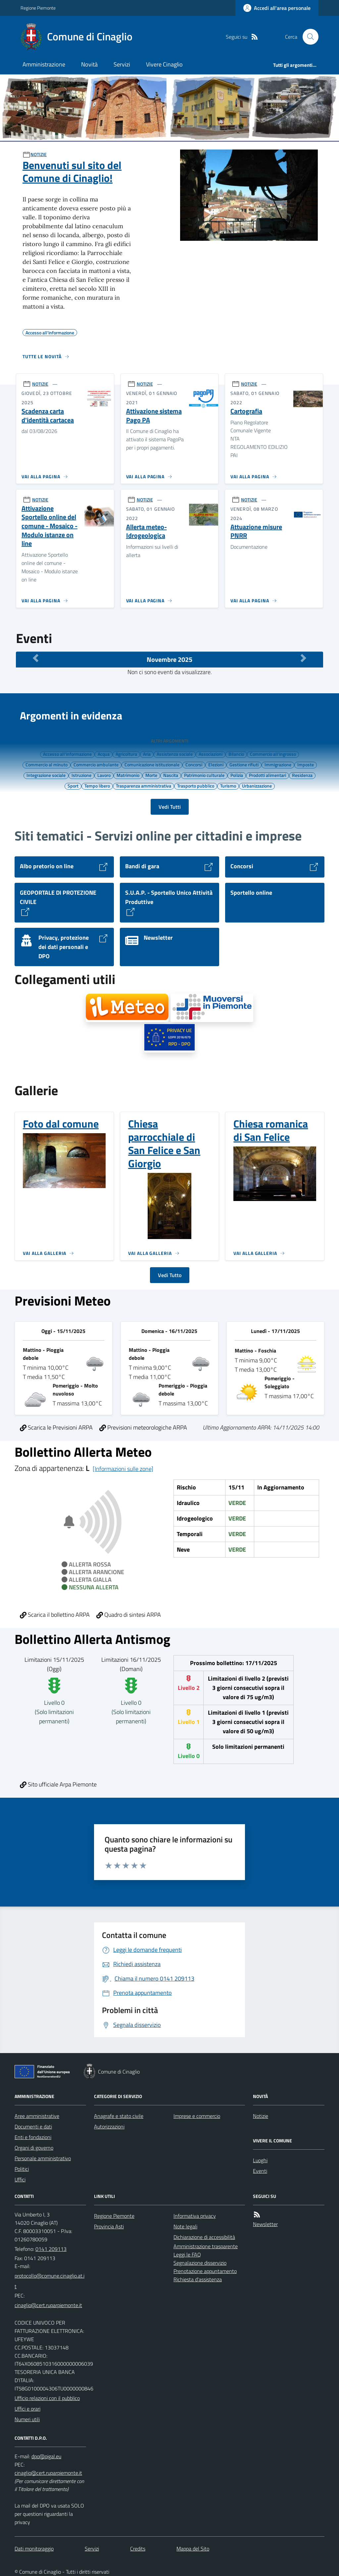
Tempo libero (97, 785)
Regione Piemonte (38, 7)
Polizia (236, 775)
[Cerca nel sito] (307, 37)
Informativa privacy (194, 2216)
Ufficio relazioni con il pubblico (47, 2398)
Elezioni (215, 764)
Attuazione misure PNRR (256, 531)
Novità (89, 64)
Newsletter (265, 2224)
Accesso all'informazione (67, 753)
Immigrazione (278, 764)
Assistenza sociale (175, 753)
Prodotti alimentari (267, 775)
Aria (147, 753)
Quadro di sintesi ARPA (128, 1614)
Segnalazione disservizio (199, 2263)
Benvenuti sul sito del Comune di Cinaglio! (72, 171)
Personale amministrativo (43, 2158)
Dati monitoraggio (34, 2549)
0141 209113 (51, 2249)
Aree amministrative (37, 2116)
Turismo (228, 785)
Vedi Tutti (170, 807)
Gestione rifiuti (244, 764)
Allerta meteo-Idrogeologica (146, 531)
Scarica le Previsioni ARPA (56, 1427)
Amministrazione (44, 64)
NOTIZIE (38, 154)
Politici (22, 2169)
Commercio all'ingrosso (273, 753)
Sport (73, 785)
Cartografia (246, 411)
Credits (137, 2549)
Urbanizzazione (257, 785)
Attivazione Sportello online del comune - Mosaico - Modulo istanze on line (49, 526)
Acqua (104, 753)
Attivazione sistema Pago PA (154, 415)
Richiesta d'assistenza (197, 2279)
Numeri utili (27, 2419)
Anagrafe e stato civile (118, 2116)
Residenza (302, 775)
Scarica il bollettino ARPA (55, 1614)
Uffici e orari (27, 2409)
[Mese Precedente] (35, 658)
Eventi (260, 2171)
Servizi (122, 64)
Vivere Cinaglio (164, 64)
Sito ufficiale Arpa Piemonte (58, 1784)
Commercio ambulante (96, 764)
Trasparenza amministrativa (143, 785)
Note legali (185, 2226)
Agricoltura (126, 753)
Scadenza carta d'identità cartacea (48, 415)
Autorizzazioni (109, 2126)
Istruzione (81, 775)
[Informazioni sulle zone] (123, 1468)
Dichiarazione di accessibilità (204, 2237)
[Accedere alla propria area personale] (276, 8)
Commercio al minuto (46, 764)
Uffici (20, 2179)
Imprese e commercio (196, 2116)
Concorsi (193, 764)
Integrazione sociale (46, 775)
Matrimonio (128, 775)
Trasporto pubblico (195, 785)
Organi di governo (34, 2148)
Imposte (305, 764)
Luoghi (260, 2160)
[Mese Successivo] (303, 658)
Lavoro (104, 775)
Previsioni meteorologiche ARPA (143, 1427)
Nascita (170, 775)
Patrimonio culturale (204, 775)
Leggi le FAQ (187, 2254)
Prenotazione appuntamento (205, 2271)
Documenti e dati (33, 2126)
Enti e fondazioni (33, 2137)
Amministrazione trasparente (205, 2246)
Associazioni (210, 753)
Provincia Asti (109, 2226)
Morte (151, 775)
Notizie (260, 2116)
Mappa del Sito (192, 2549)
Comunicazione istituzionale (151, 764)
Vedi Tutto (169, 1275)
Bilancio (236, 753)
